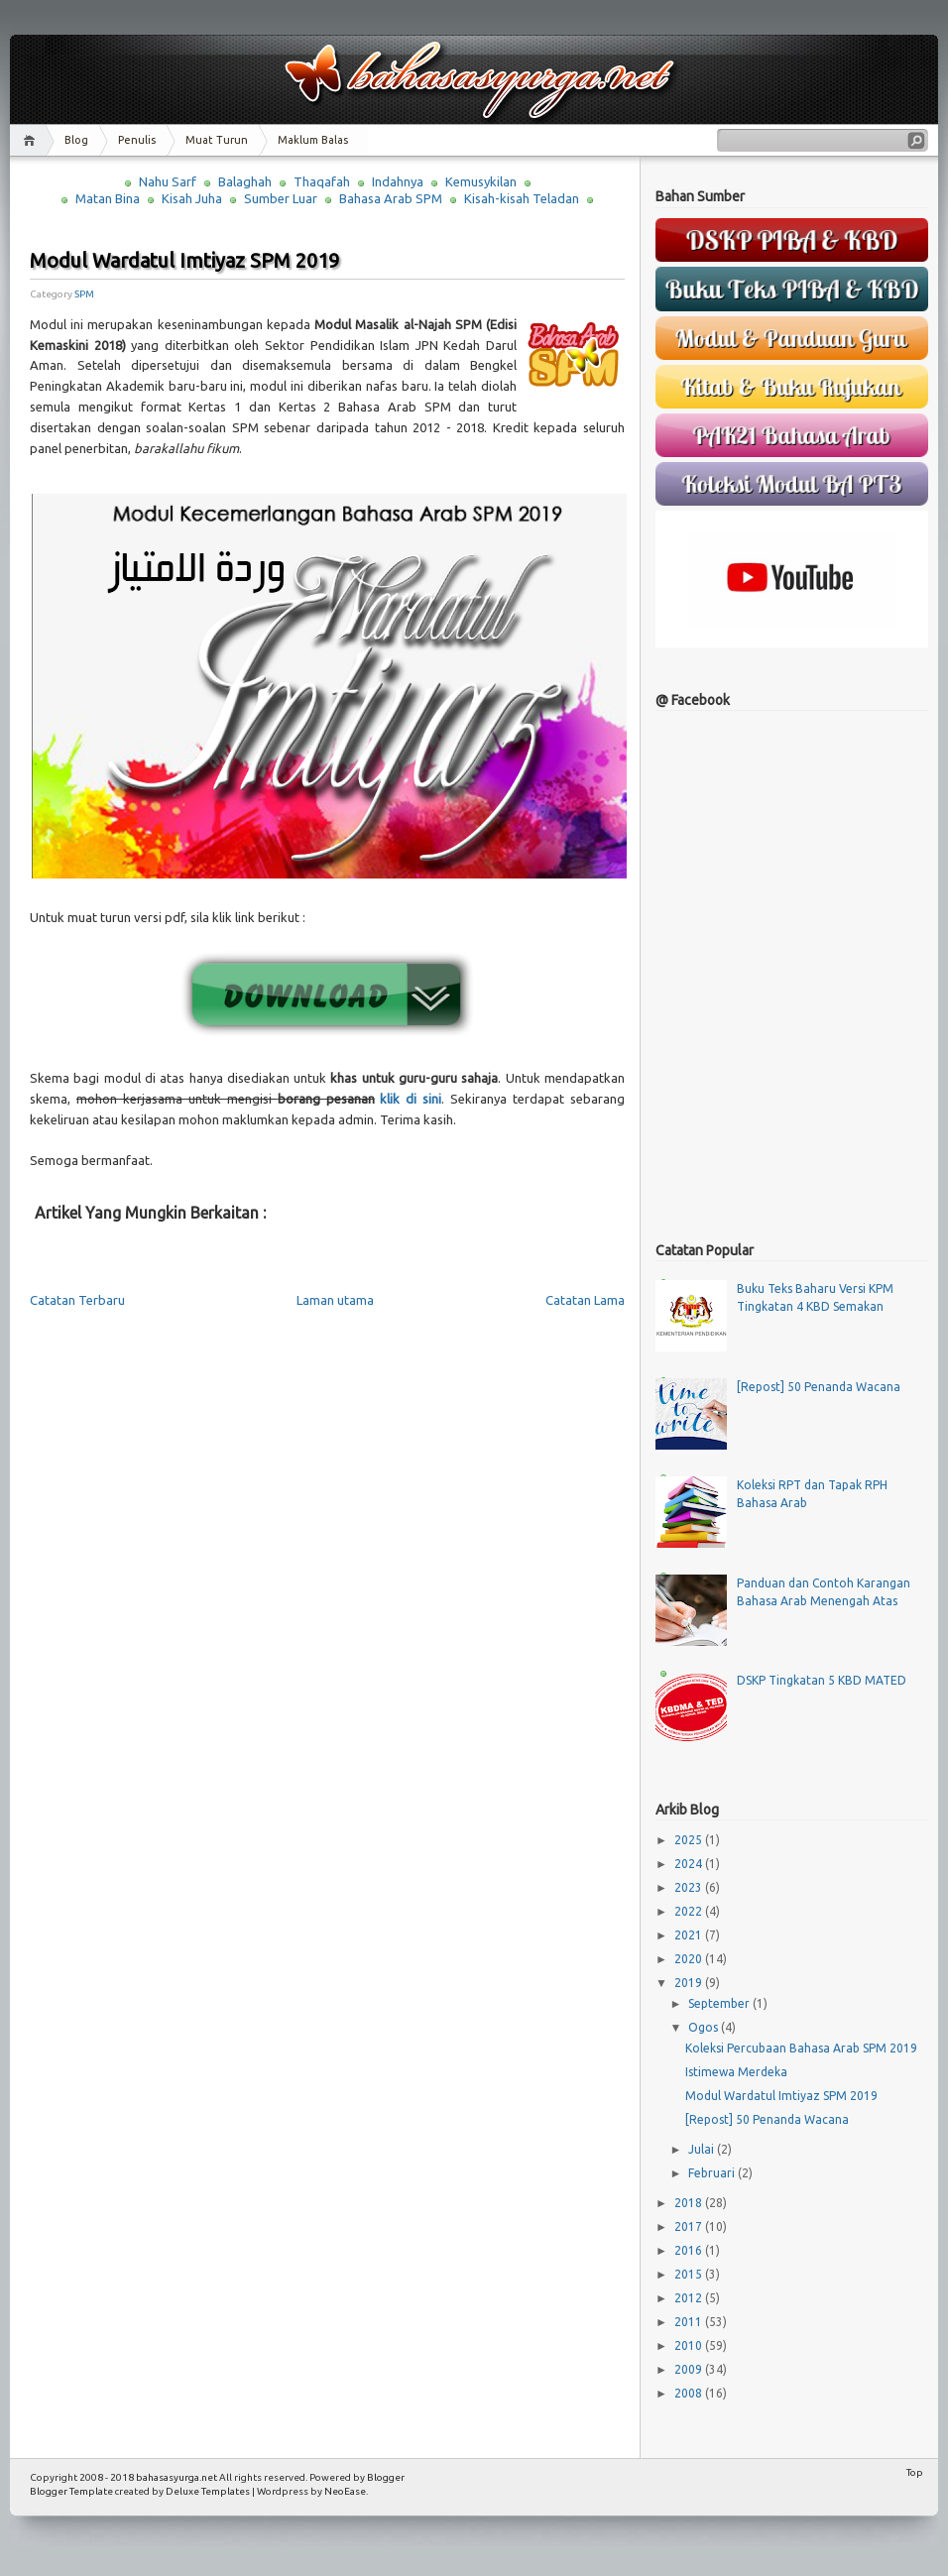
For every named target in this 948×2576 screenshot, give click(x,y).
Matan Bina (107, 198)
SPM (84, 294)
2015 (689, 2274)
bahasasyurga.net (176, 2477)
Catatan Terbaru (77, 1300)
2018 (689, 2202)
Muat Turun (216, 140)
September (720, 2003)
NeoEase (345, 2491)
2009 (689, 2369)
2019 (689, 1982)
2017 (689, 2226)
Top (914, 2472)
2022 (689, 1911)
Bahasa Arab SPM (390, 198)
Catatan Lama (585, 1300)
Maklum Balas (313, 140)
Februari (713, 2172)
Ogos (704, 2027)
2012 (689, 2297)
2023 (689, 1887)
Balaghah (245, 181)
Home (32, 140)
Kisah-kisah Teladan (521, 198)
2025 (689, 1839)
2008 (689, 2393)
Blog (76, 140)
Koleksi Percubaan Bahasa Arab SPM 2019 (801, 2048)
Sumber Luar (280, 198)
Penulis (137, 140)
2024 (689, 1863)
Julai (702, 2149)
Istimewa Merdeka (736, 2071)
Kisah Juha (192, 198)
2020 (689, 1958)
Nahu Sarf (167, 181)
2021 (689, 1935)
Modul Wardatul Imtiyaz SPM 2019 (184, 260)
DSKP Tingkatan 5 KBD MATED (821, 1680)
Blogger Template (71, 2491)
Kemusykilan (481, 181)
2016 (689, 2250)
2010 (689, 2345)
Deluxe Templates (208, 2491)
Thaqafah (322, 181)
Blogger (386, 2477)
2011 (689, 2321)
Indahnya (397, 181)
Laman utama (335, 1300)
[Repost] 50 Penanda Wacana (818, 1386)
